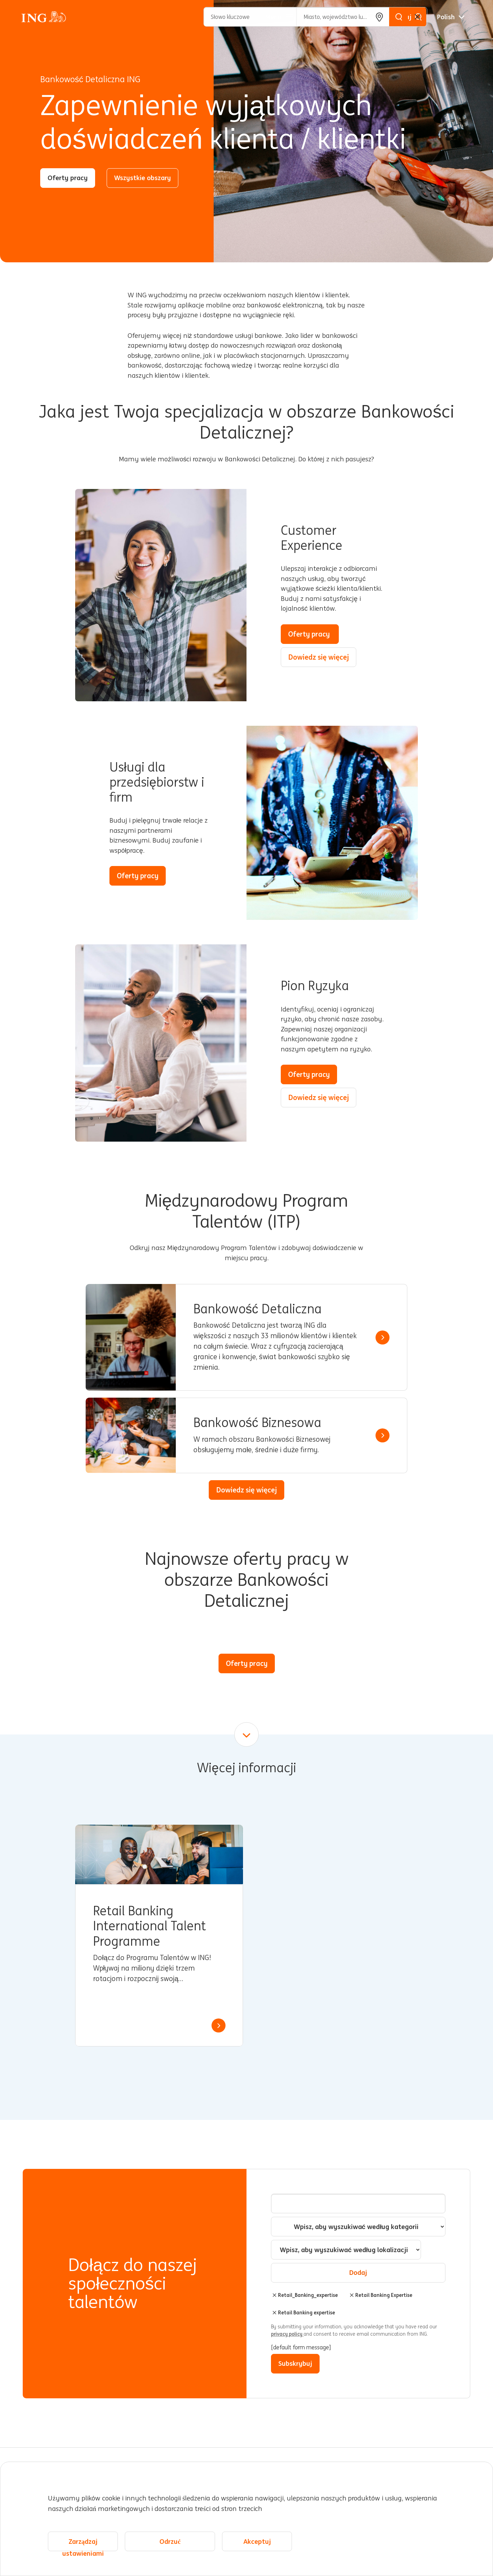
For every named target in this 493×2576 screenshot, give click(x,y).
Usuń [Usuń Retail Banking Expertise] (351, 2295)
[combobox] (346, 2249)
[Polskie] (451, 17)
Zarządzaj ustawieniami (83, 2545)
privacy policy (287, 2334)
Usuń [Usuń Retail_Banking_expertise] (274, 2295)
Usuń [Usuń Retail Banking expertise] (274, 2312)
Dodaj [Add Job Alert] (358, 2272)
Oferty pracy (68, 177)
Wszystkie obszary (142, 177)
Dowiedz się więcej (318, 657)
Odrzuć (169, 2542)
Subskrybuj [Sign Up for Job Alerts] (295, 2363)
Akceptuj (257, 2542)
